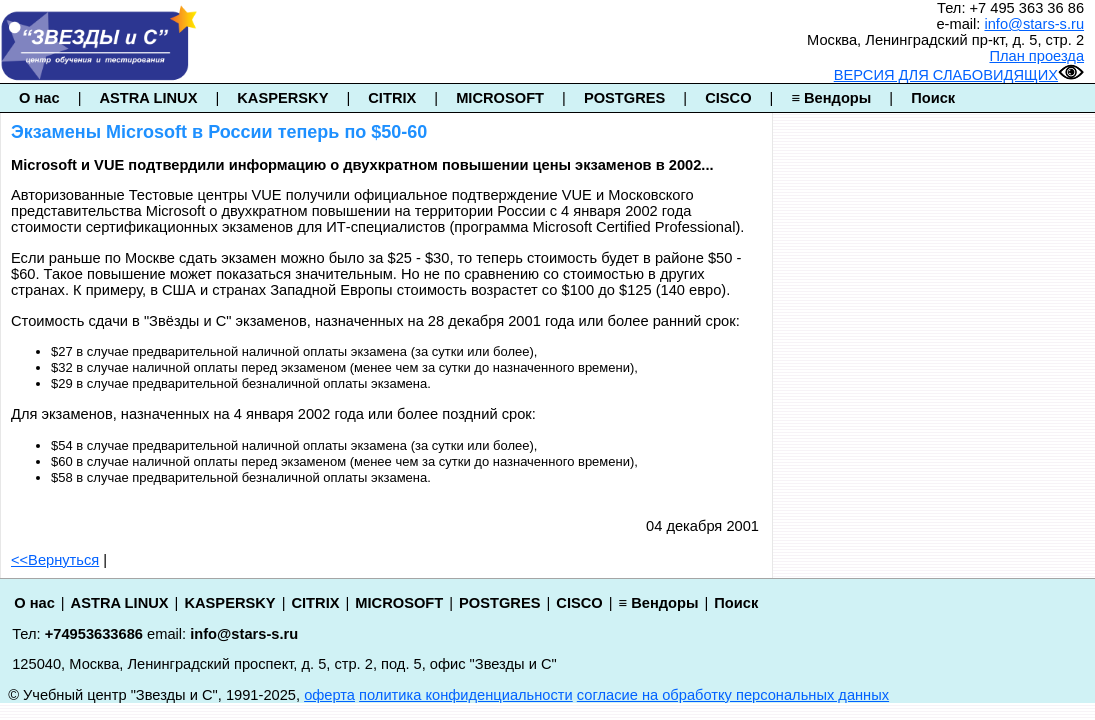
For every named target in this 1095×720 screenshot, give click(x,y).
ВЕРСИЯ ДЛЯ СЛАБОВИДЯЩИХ (959, 75)
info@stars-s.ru (1034, 24)
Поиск (933, 98)
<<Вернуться (55, 560)
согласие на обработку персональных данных (733, 695)
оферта (329, 695)
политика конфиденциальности (466, 695)
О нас (39, 98)
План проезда (1036, 56)
